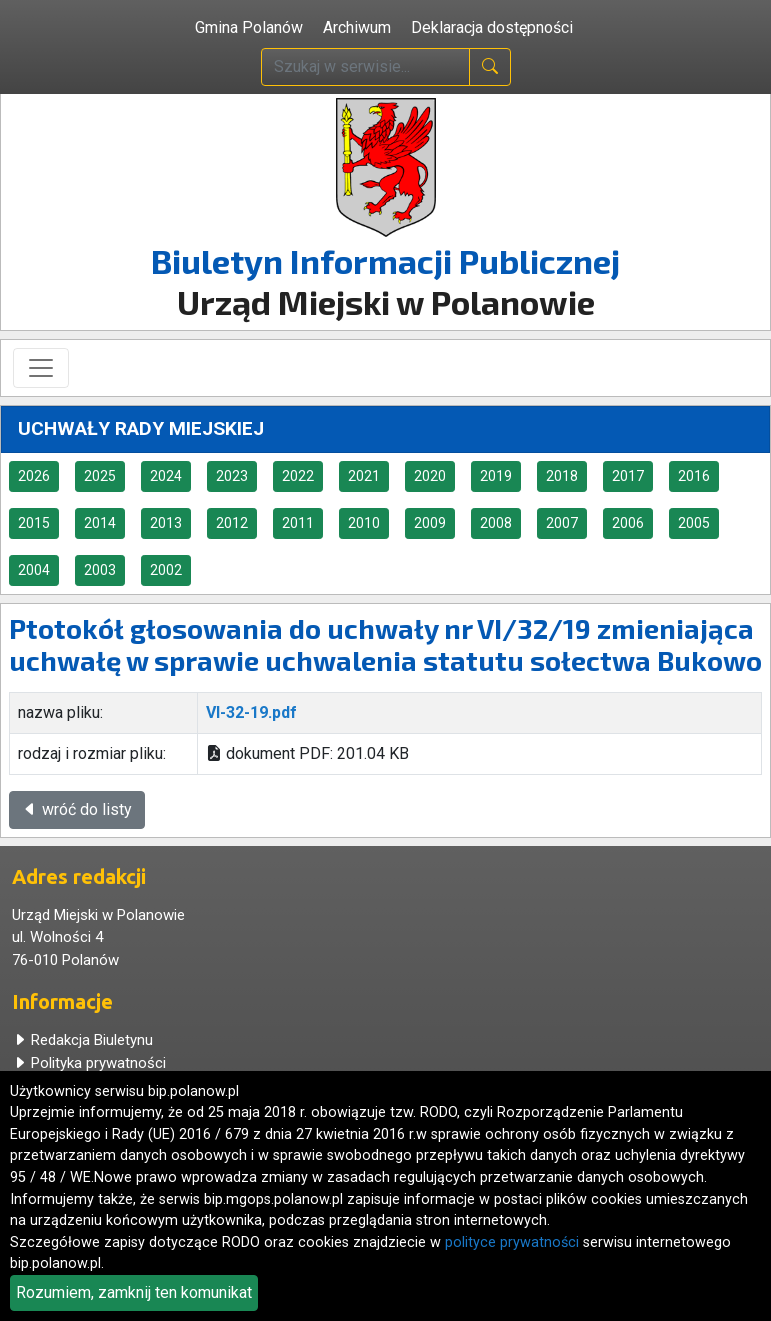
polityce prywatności (512, 1242)
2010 (364, 523)
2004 (34, 570)
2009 (430, 523)
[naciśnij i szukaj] (490, 67)
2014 (100, 523)
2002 (166, 570)
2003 (100, 570)
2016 (694, 476)
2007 (562, 523)
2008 (496, 523)
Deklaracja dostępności (492, 27)
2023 (232, 476)
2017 (628, 476)
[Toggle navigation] (41, 368)
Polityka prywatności (89, 1063)
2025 (100, 476)
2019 (496, 476)
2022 (298, 476)
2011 (298, 523)
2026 (34, 476)
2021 (364, 476)
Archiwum (357, 27)
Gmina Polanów (249, 27)
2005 (694, 523)
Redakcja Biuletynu (82, 1040)
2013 (166, 523)
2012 (232, 523)
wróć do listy (77, 809)
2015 (34, 523)
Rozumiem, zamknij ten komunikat (134, 1292)
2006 (628, 523)
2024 (166, 476)
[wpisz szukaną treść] (365, 67)
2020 (430, 476)
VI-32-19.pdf (251, 712)
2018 (562, 476)
